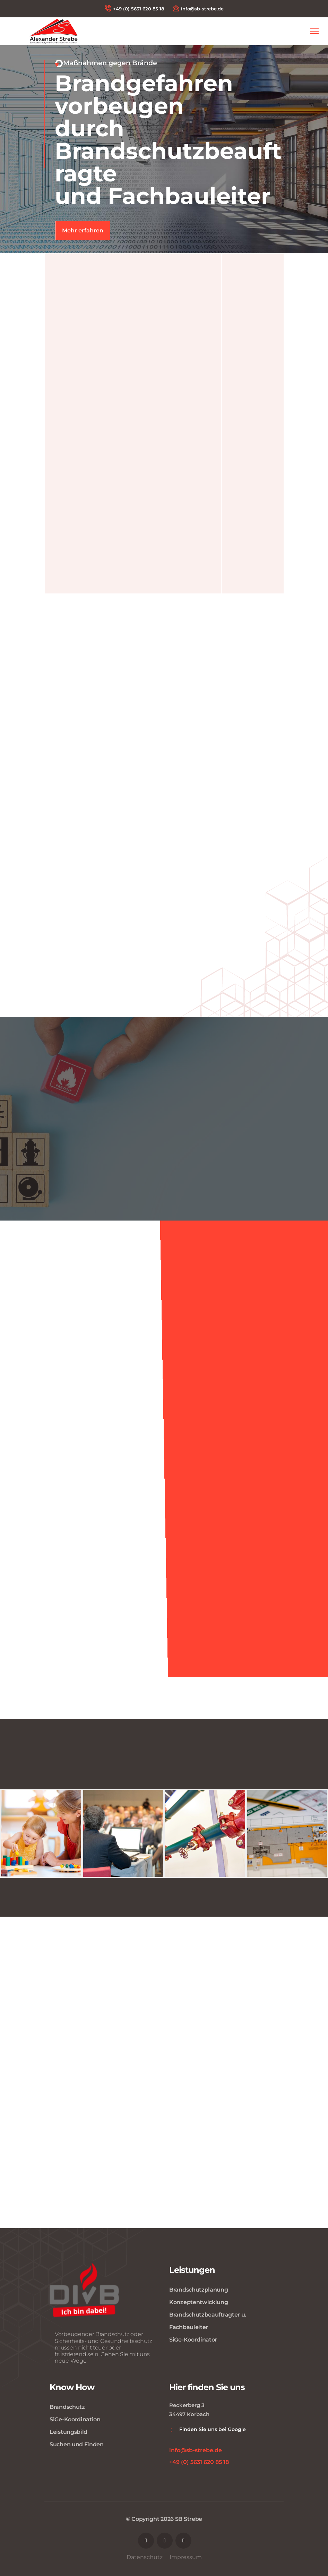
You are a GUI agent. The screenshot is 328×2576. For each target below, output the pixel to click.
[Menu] (314, 31)
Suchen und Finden (77, 2444)
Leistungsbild (68, 2432)
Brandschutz (67, 2407)
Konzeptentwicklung (198, 2302)
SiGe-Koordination (75, 2419)
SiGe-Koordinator (193, 2339)
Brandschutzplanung (198, 2289)
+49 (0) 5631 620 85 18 (134, 8)
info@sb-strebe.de (198, 8)
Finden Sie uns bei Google (212, 2429)
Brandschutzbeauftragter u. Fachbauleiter (207, 2320)
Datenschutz (145, 2557)
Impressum (186, 2557)
